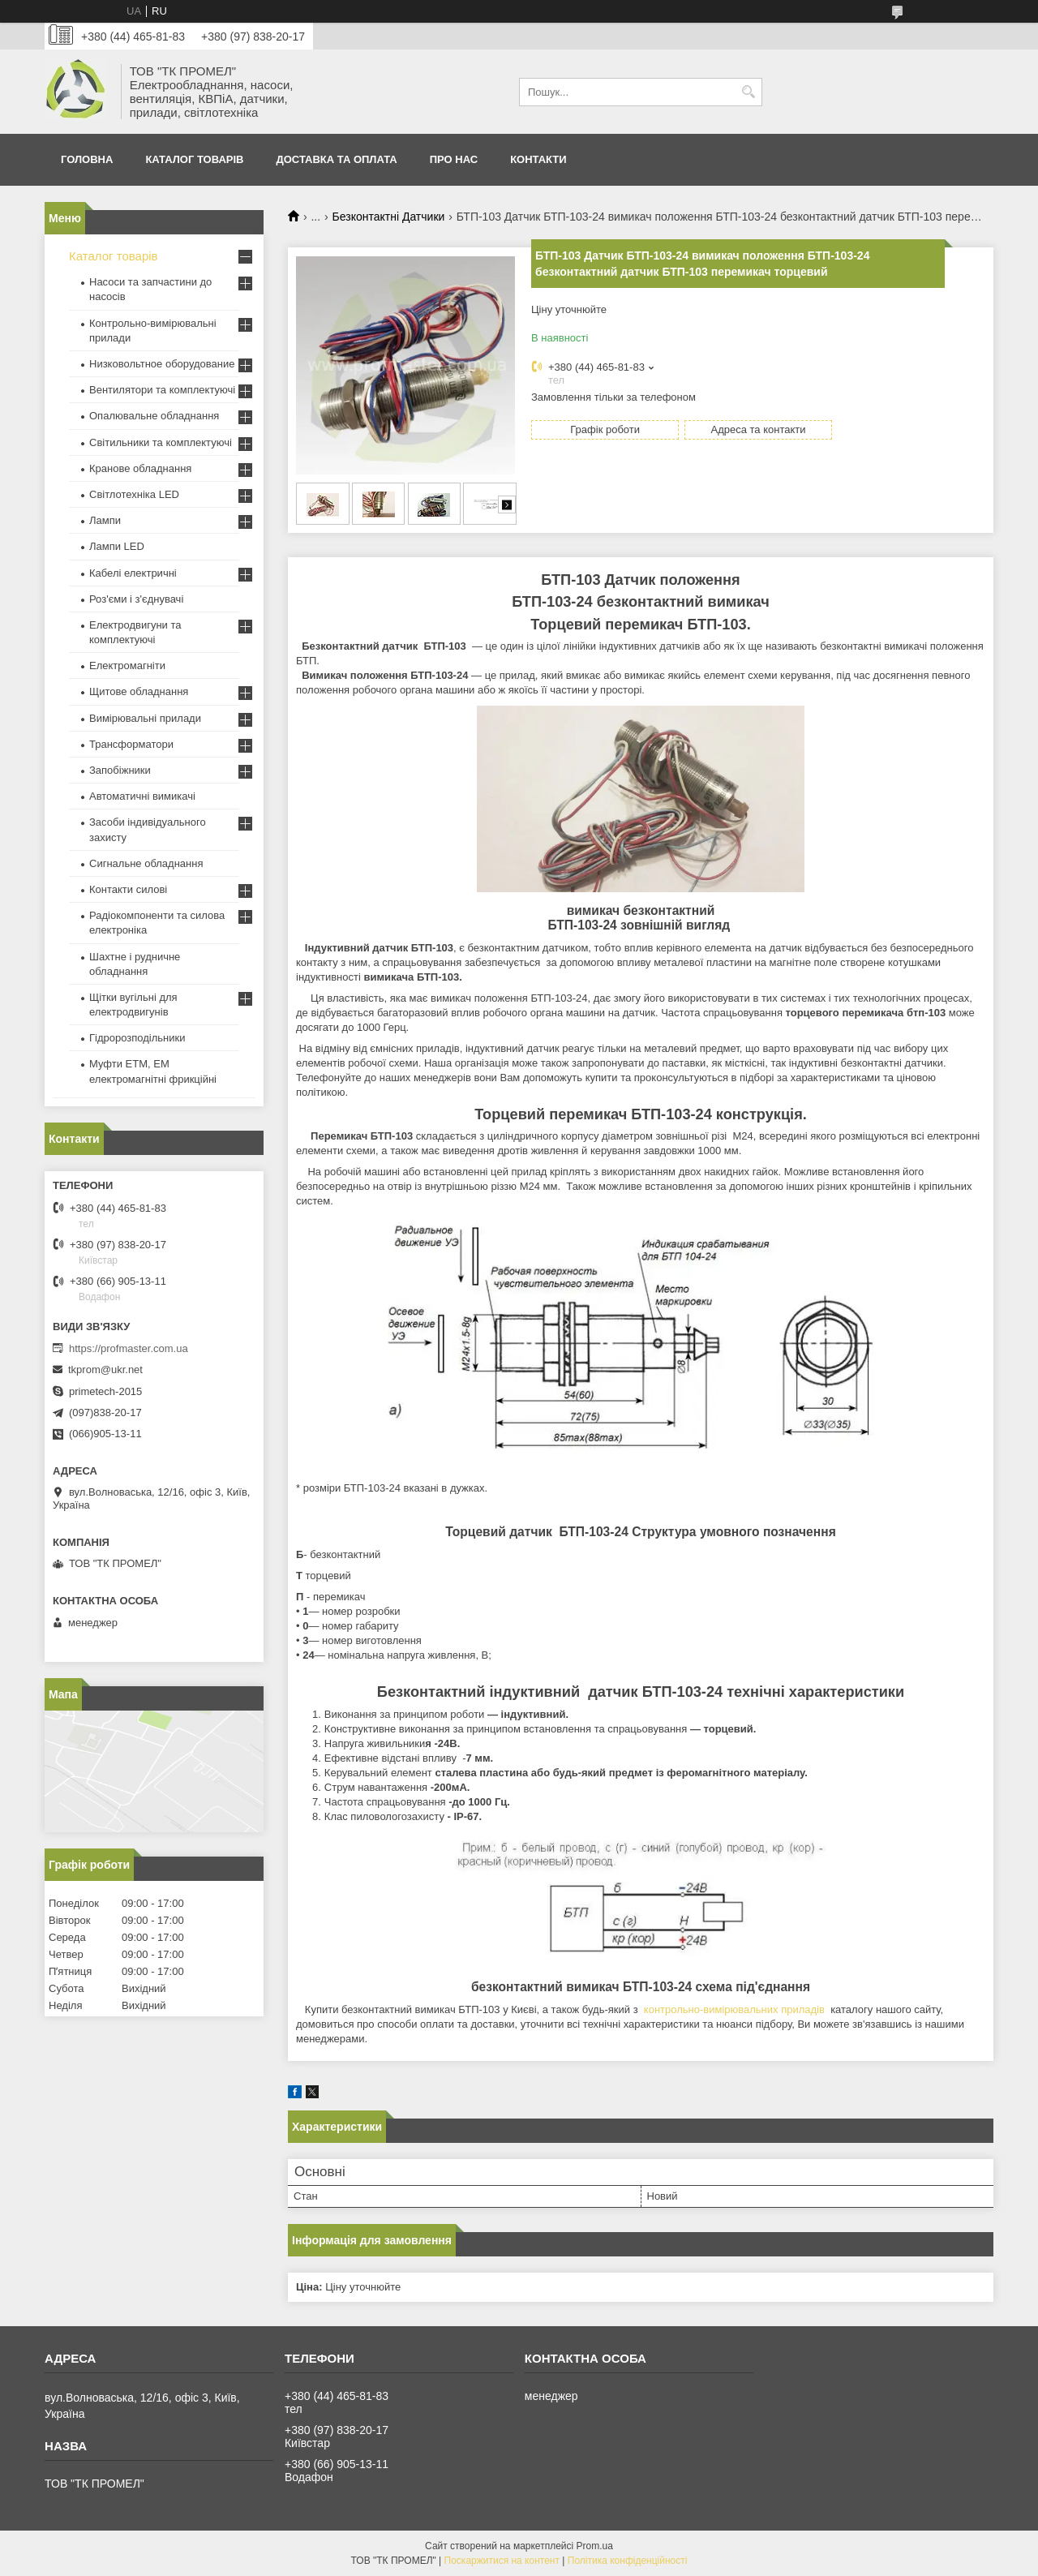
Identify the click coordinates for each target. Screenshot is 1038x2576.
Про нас (454, 159)
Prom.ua (595, 2546)
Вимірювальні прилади (145, 718)
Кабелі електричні (133, 573)
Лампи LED (116, 546)
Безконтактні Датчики (388, 216)
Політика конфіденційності (628, 2560)
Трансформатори (131, 744)
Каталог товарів (194, 159)
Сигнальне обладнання (146, 863)
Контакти (538, 159)
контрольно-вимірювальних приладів (734, 2009)
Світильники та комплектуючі (160, 442)
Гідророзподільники (137, 1038)
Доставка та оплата (336, 159)
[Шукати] (748, 92)
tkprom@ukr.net (105, 1369)
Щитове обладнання (138, 691)
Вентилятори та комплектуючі (162, 390)
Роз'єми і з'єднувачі (136, 599)
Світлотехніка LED (134, 494)
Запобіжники (120, 770)
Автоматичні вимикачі (142, 796)
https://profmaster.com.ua (128, 1348)
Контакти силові (128, 889)
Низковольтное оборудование (161, 364)
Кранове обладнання (140, 468)
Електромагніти (127, 665)
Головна (87, 159)
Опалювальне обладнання (154, 416)
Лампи (105, 520)
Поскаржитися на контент (502, 2560)
